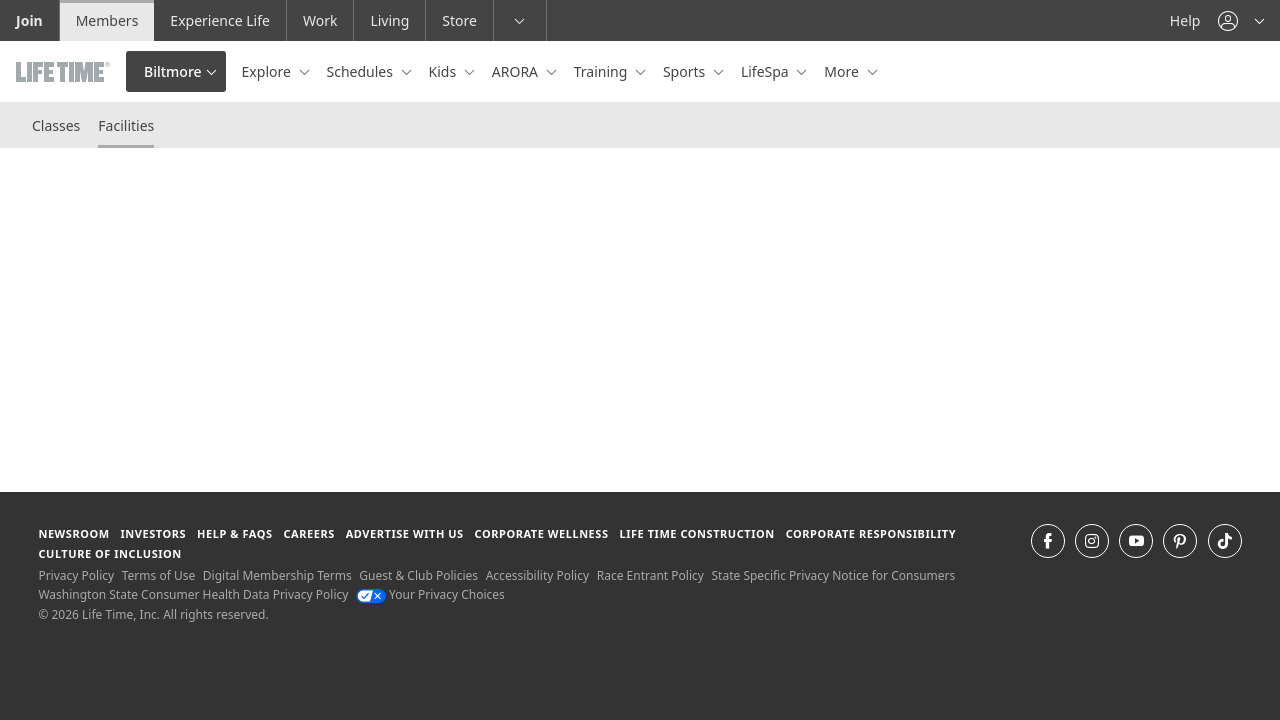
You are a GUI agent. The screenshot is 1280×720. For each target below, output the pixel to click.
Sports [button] (686, 71)
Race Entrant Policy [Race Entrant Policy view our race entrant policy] (650, 575)
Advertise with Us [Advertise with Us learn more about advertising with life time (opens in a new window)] (405, 533)
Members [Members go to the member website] (107, 20)
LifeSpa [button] (766, 71)
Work (320, 20)
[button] (1241, 20)
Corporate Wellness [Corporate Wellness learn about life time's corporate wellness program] (542, 533)
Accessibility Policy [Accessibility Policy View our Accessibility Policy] (537, 575)
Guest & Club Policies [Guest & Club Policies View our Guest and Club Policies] (418, 575)
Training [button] (602, 71)
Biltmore (173, 71)
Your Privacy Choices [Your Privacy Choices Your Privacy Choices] (430, 594)
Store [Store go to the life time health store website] (459, 20)
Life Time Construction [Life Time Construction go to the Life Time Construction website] (696, 533)
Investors (153, 533)
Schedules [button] (362, 71)
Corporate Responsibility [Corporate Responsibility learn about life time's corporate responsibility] (871, 533)
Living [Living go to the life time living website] (389, 20)
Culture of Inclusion (109, 553)
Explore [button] (268, 71)
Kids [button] (444, 71)
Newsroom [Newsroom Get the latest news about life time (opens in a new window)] (73, 533)
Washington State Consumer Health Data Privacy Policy (193, 594)
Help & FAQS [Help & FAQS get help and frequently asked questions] (235, 533)
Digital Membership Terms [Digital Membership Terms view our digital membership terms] (277, 575)
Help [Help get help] (1185, 20)
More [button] (843, 71)
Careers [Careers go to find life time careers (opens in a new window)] (308, 533)
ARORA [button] (517, 71)
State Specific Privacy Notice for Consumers (834, 575)
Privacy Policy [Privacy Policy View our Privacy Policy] (76, 575)
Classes (56, 125)
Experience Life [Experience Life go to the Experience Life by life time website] (220, 20)
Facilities (126, 125)
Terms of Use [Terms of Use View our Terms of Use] (158, 575)
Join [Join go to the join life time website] (29, 20)
